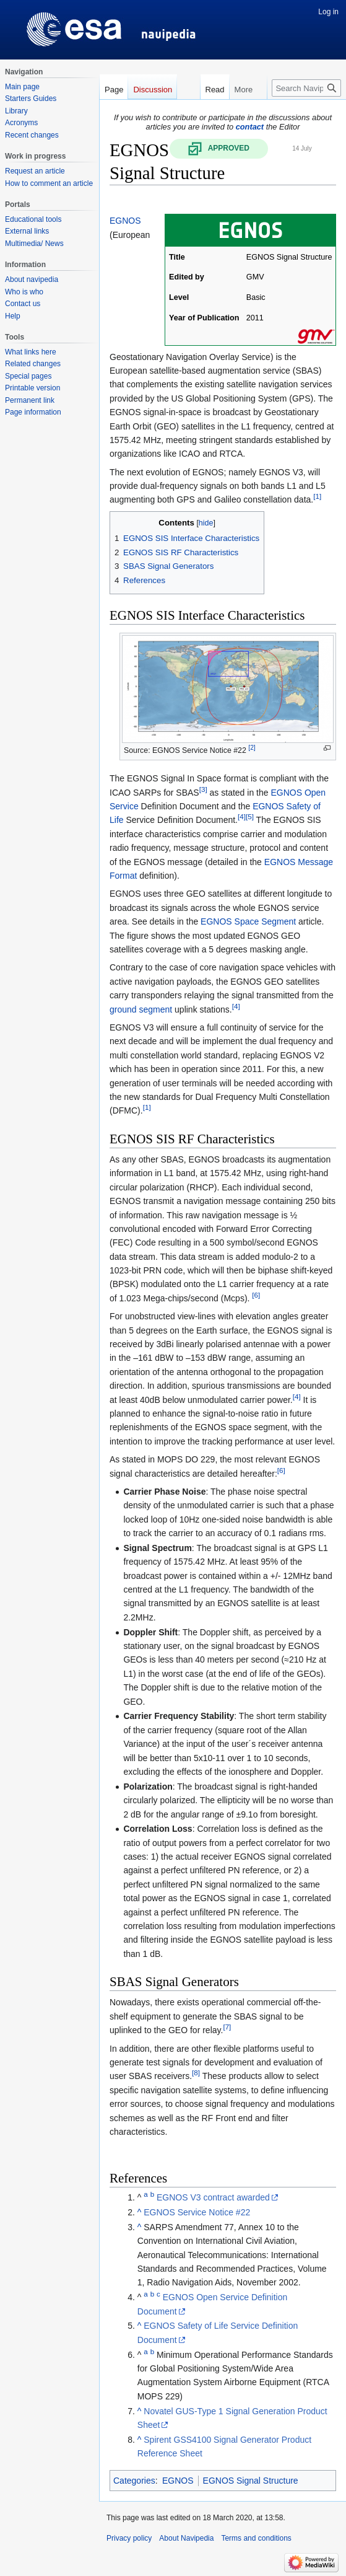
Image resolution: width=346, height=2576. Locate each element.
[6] (256, 1295)
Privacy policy (129, 2538)
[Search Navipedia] (306, 88)
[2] (251, 747)
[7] (227, 2027)
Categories (134, 2481)
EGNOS (125, 221)
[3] (203, 789)
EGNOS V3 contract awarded (213, 2197)
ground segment (141, 1009)
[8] (196, 2073)
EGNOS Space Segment (248, 921)
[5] (250, 817)
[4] (242, 817)
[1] (317, 497)
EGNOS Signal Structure (250, 2481)
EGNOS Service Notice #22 (197, 2212)
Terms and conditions (256, 2538)
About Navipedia (186, 2538)
